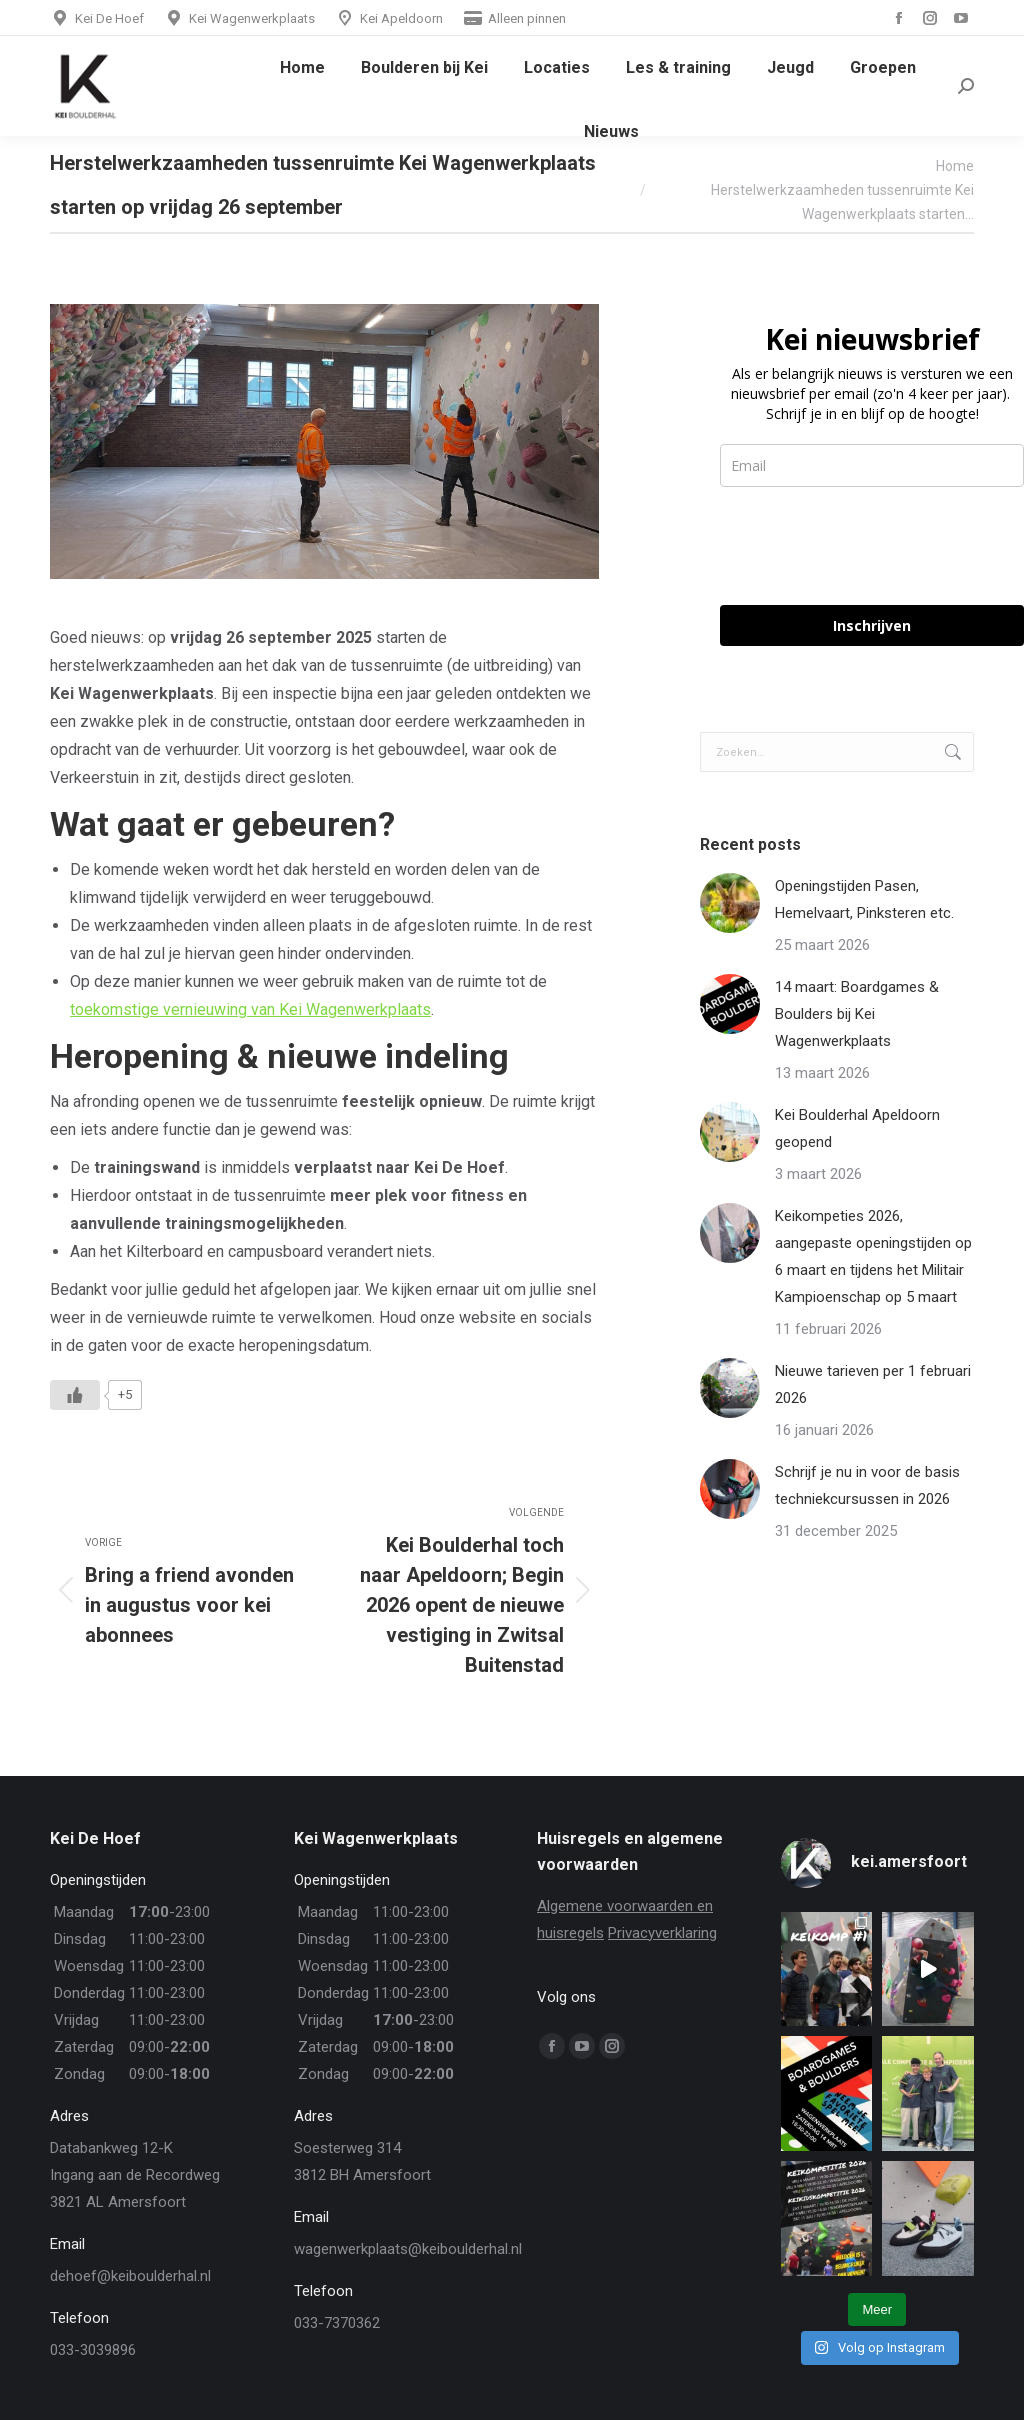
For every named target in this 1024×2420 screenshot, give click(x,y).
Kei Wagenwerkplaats (239, 18)
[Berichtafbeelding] (730, 903)
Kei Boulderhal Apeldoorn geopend (857, 1128)
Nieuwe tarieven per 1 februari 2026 (873, 1384)
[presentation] (872, 546)
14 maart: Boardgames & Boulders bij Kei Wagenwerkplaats (857, 1014)
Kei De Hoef (97, 18)
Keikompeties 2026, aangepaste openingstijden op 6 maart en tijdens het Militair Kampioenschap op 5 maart (873, 1256)
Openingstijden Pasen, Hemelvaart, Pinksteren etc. (864, 899)
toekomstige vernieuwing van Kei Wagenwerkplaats (250, 1009)
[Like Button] (75, 1395)
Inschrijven (872, 625)
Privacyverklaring (662, 1933)
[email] (872, 465)
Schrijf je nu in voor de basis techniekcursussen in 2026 (867, 1485)
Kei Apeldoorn (389, 18)
